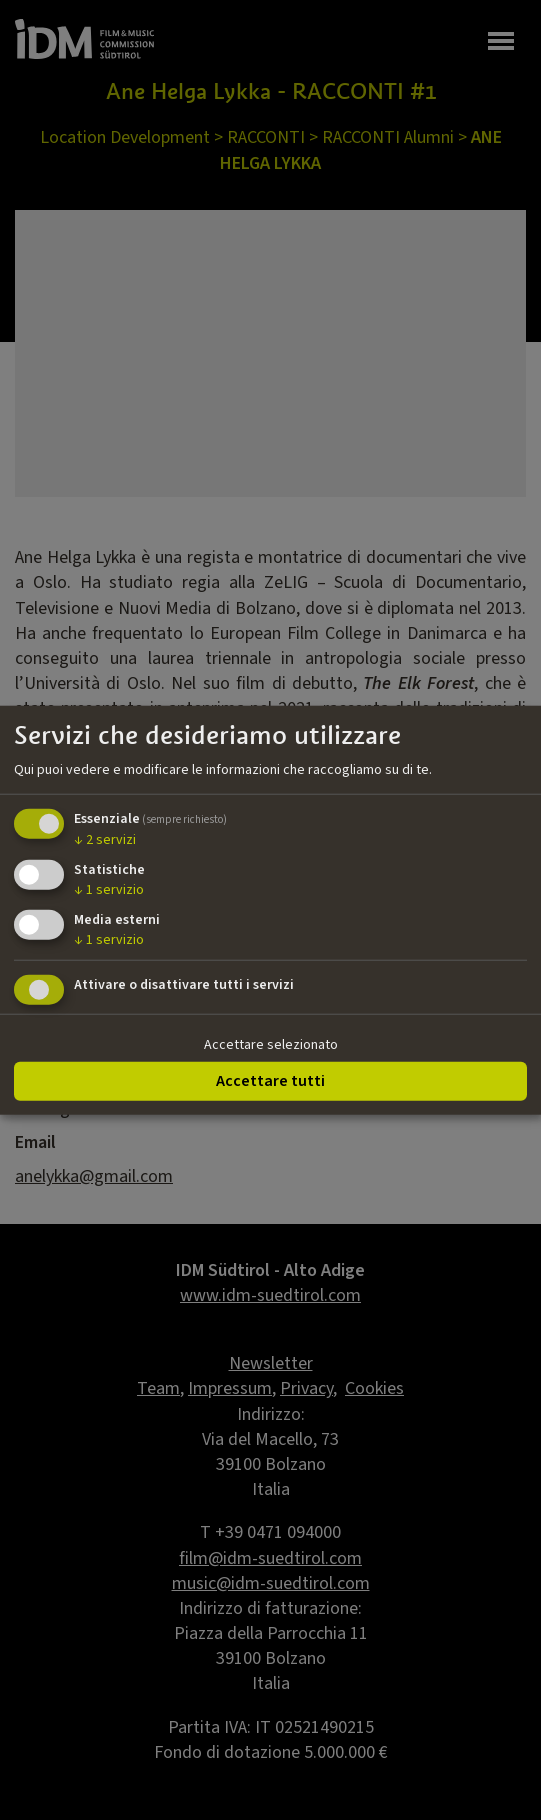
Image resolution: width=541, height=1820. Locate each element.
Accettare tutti (270, 1081)
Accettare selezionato (271, 1044)
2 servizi (105, 840)
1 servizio (109, 890)
